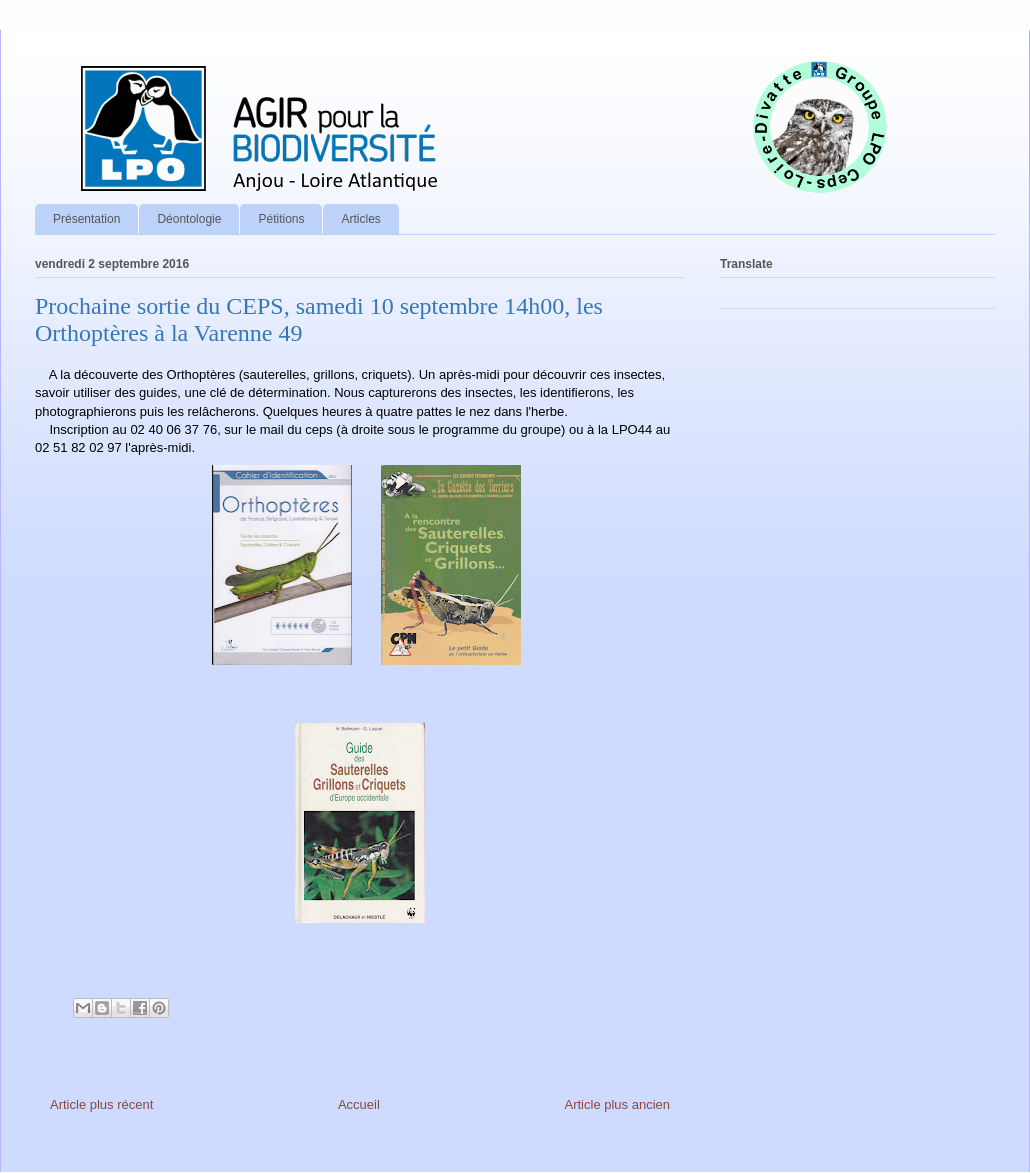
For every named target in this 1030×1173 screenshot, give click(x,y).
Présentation (86, 219)
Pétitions (281, 219)
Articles (360, 219)
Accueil (359, 1104)
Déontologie (189, 219)
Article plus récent (101, 1104)
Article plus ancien (618, 1104)
